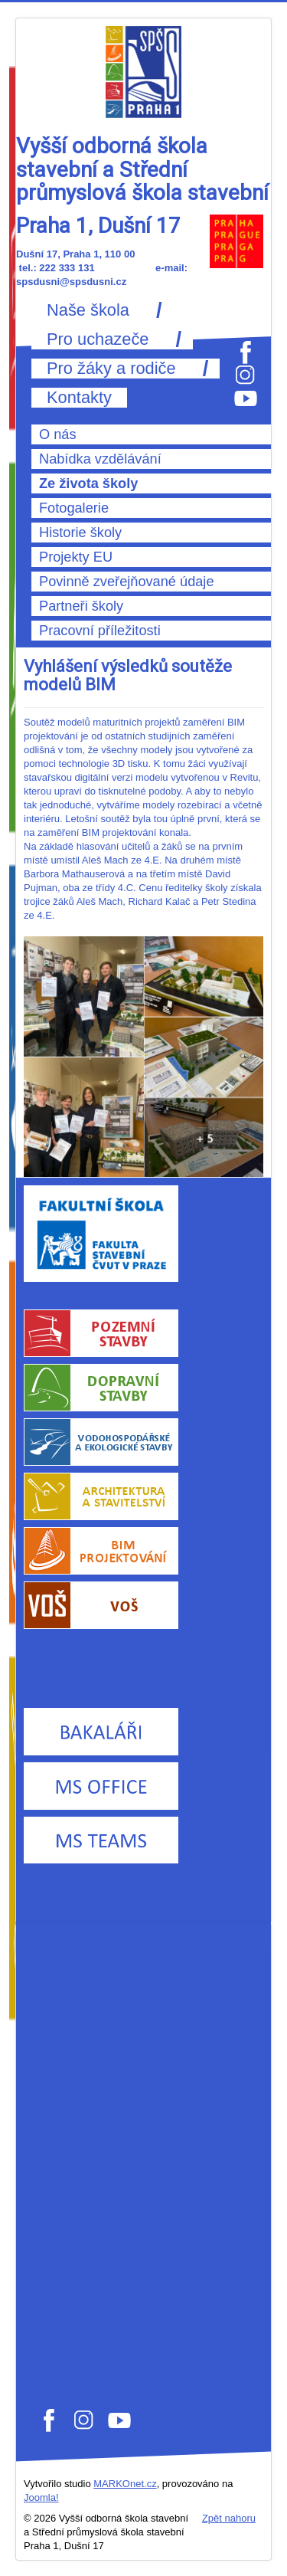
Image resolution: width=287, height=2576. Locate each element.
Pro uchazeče (97, 339)
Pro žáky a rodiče (111, 368)
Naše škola (88, 310)
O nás (58, 434)
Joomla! (41, 2497)
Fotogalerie (74, 508)
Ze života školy (88, 483)
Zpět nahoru (229, 2518)
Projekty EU (76, 557)
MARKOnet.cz (124, 2483)
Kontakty (79, 398)
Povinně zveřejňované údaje (126, 581)
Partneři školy (81, 606)
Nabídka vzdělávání (100, 459)
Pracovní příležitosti (100, 630)
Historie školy (80, 532)
